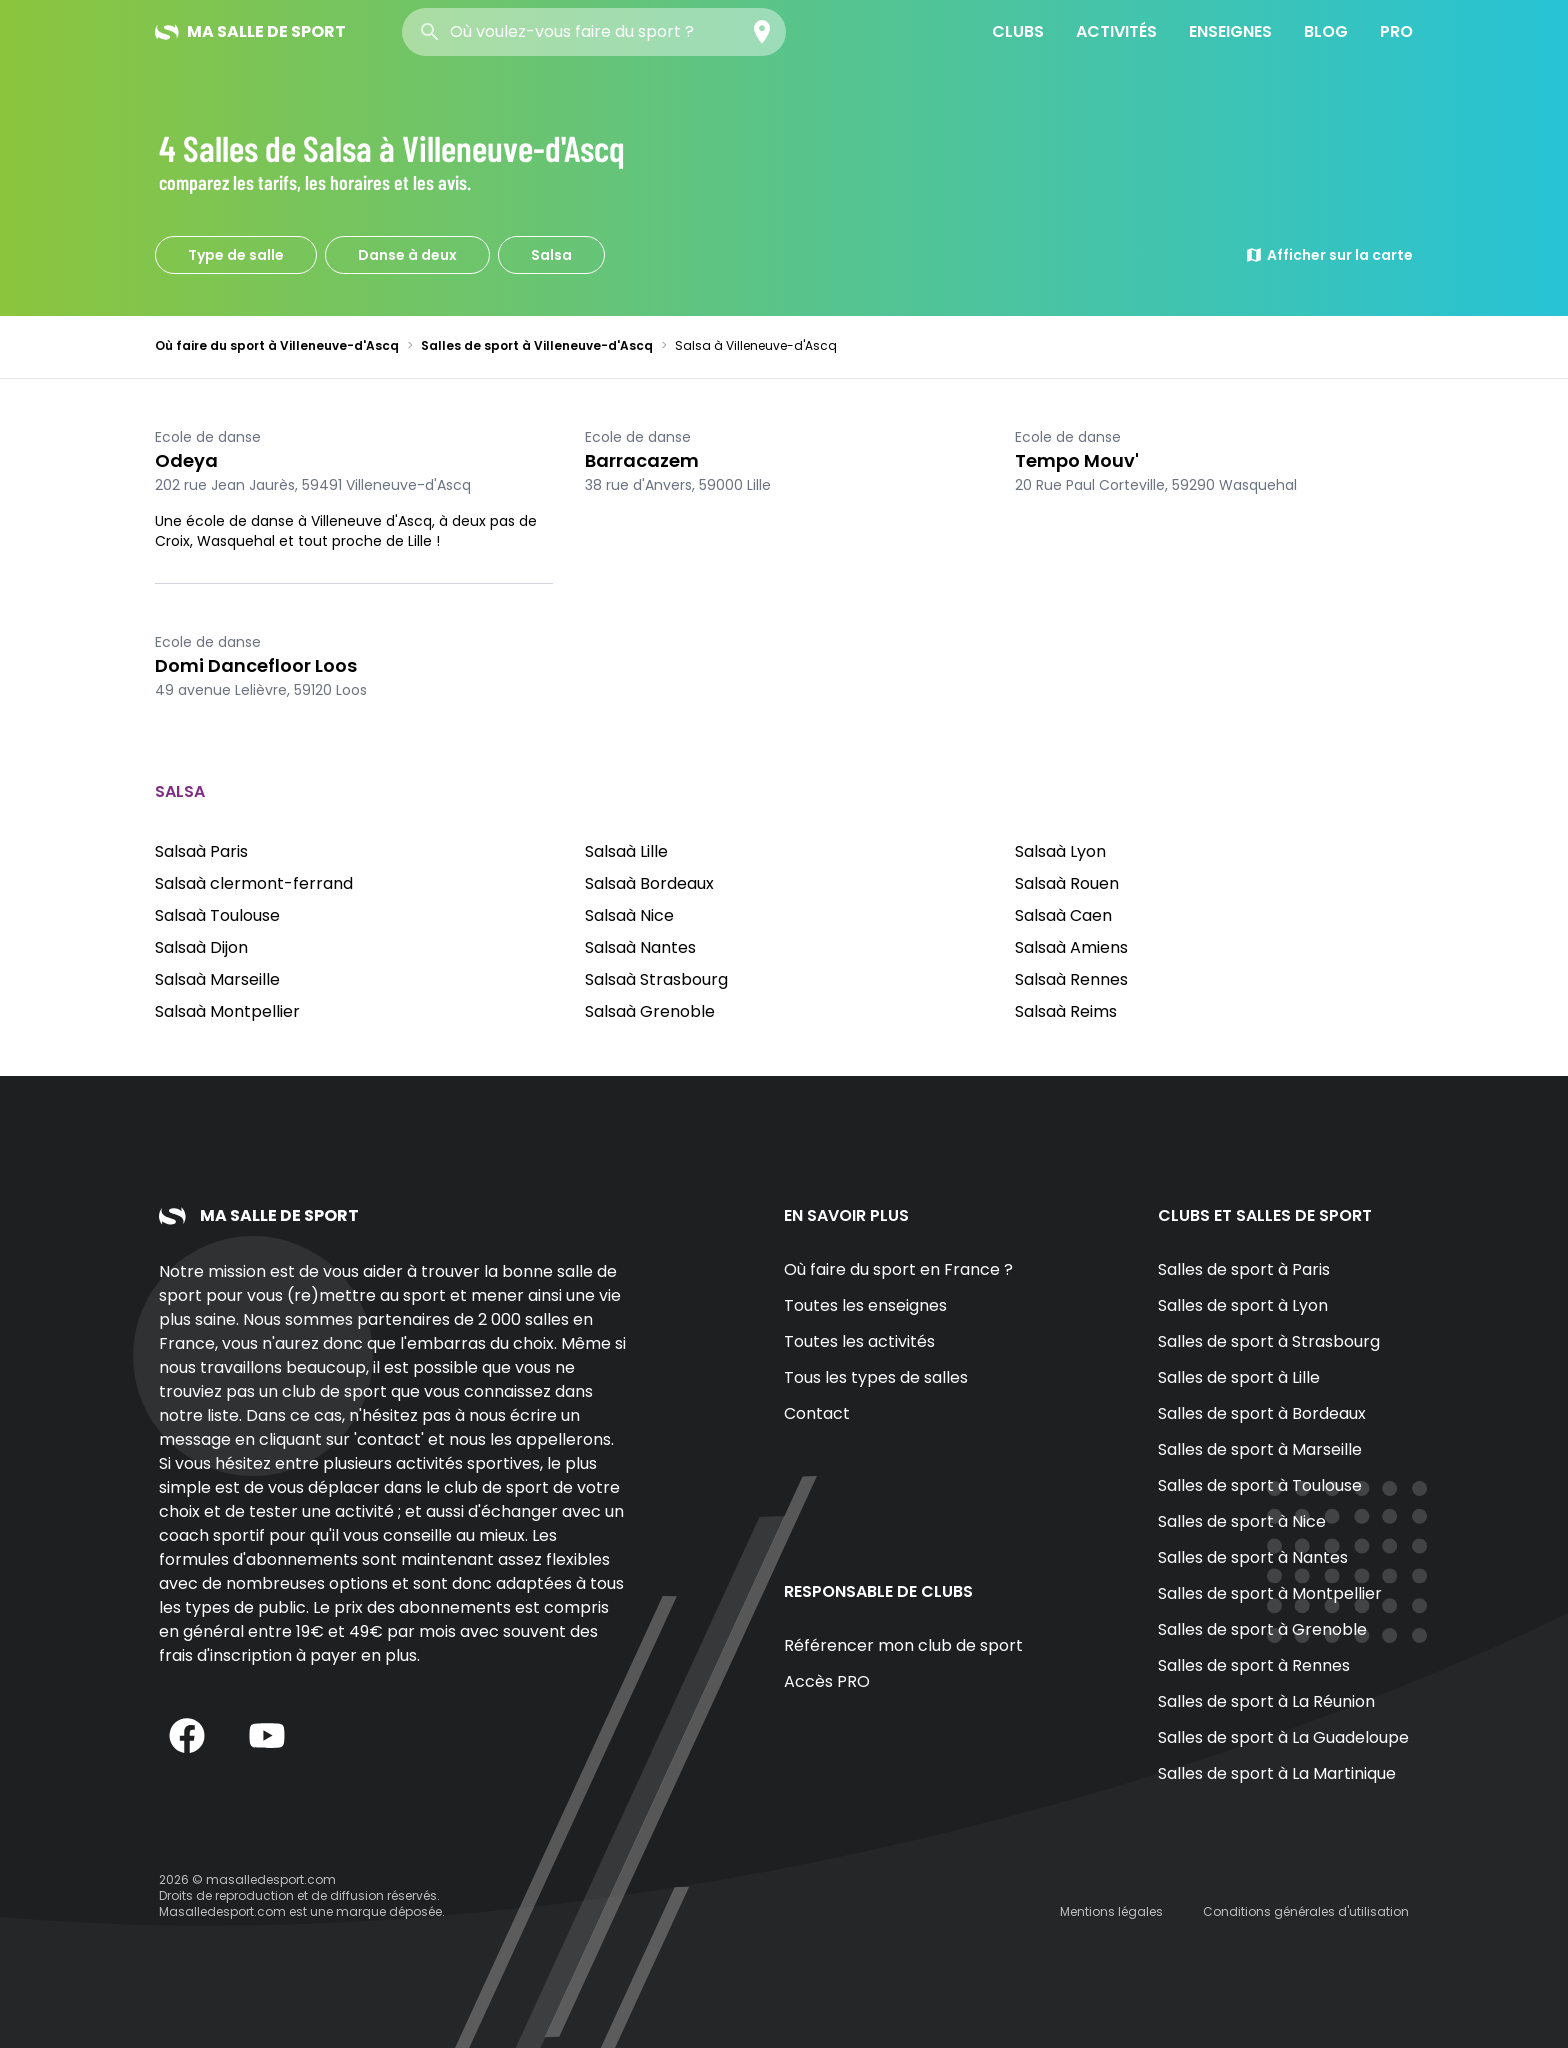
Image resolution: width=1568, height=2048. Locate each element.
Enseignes (1230, 31)
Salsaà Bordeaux (649, 883)
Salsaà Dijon (201, 947)
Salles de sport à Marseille (1260, 1449)
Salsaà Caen (1063, 915)
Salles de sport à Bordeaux (1262, 1413)
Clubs (1018, 31)
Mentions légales (1111, 1911)
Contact (817, 1413)
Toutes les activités (859, 1341)
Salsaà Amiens (1071, 947)
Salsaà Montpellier (227, 1011)
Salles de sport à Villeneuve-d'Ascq (537, 345)
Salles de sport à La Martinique (1277, 1773)
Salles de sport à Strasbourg (1269, 1341)
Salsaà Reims (1066, 1011)
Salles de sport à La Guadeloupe (1283, 1737)
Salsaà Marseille (217, 979)
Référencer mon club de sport (903, 1645)
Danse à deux (407, 255)
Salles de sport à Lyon (1243, 1305)
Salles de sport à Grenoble (1262, 1629)
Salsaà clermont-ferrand (254, 883)
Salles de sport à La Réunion (1266, 1701)
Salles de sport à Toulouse (1260, 1485)
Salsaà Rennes (1071, 979)
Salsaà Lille (626, 851)
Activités (1116, 31)
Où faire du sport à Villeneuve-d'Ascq (277, 345)
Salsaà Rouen (1067, 883)
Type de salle (236, 255)
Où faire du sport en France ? (898, 1269)
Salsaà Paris (201, 851)
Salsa (551, 255)
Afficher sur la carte (1329, 255)
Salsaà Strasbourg (656, 979)
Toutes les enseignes (865, 1305)
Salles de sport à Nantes (1253, 1557)
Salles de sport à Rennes (1254, 1665)
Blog (1326, 31)
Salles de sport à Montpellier (1270, 1593)
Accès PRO (827, 1681)
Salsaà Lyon (1060, 851)
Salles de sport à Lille (1239, 1377)
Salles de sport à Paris (1244, 1269)
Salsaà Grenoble (650, 1011)
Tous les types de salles (876, 1377)
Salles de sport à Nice (1242, 1521)
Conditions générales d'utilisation (1306, 1911)
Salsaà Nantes (640, 947)
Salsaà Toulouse (217, 915)
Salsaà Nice (629, 915)
